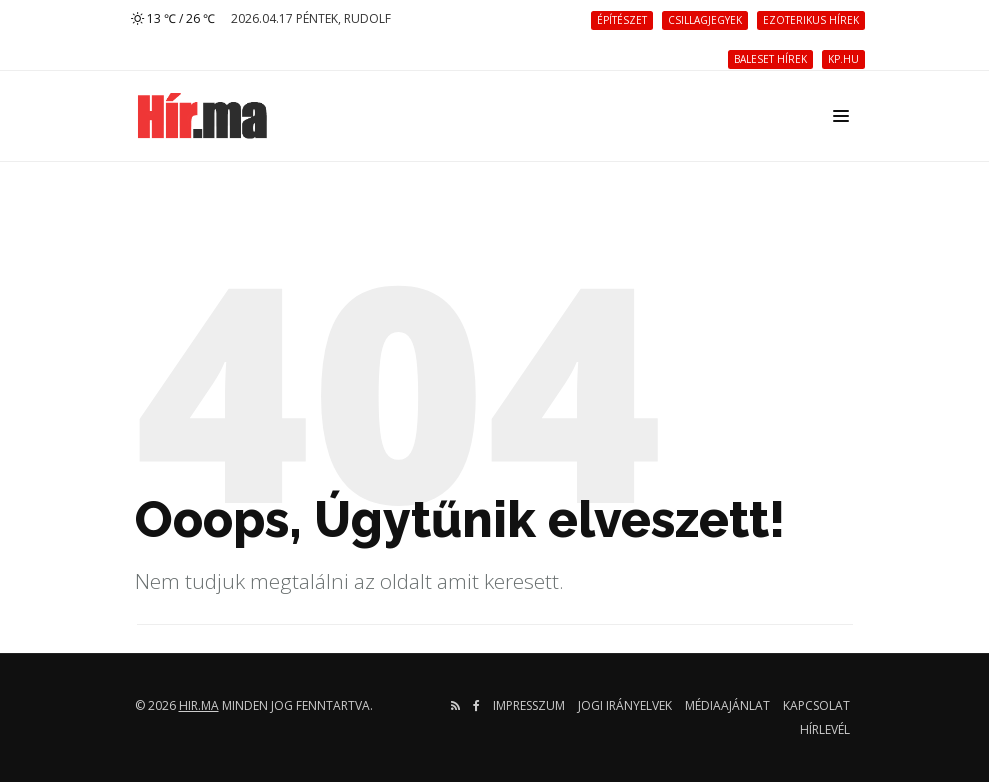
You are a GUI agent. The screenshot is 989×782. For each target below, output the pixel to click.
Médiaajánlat (727, 705)
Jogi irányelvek (625, 705)
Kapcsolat (816, 705)
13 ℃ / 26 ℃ (173, 18)
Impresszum (529, 705)
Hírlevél (825, 729)
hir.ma (199, 705)
